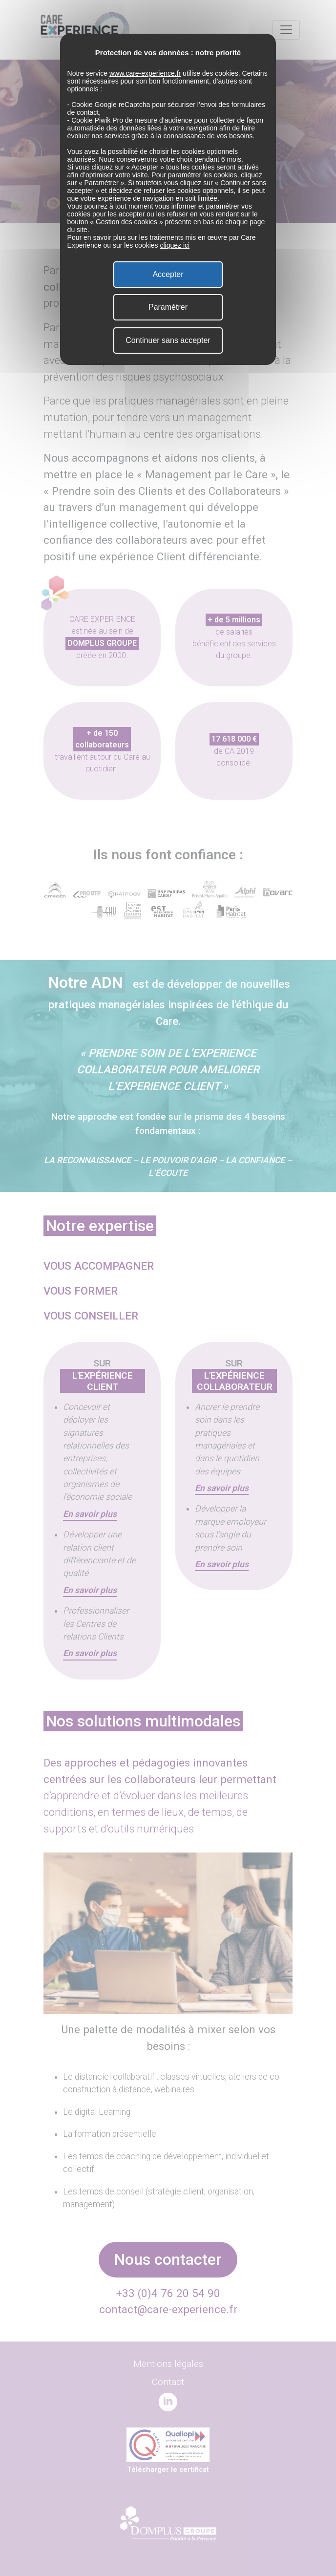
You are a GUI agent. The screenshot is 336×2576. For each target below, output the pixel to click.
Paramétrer (168, 307)
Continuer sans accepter (168, 340)
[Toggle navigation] (286, 30)
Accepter (167, 274)
